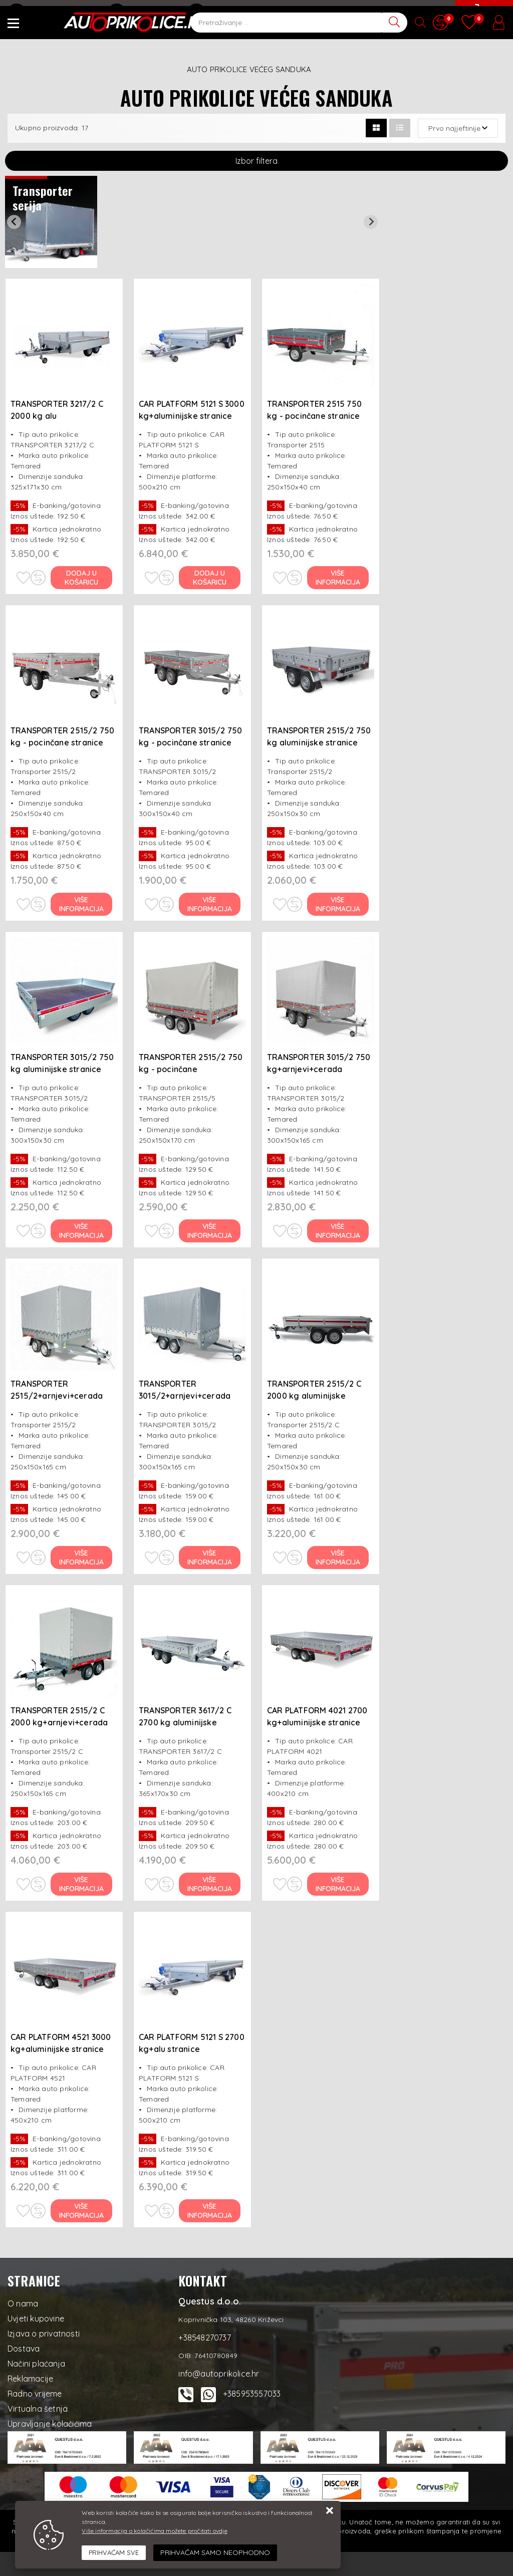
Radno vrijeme (35, 2394)
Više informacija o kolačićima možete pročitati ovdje (154, 2530)
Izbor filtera (256, 161)
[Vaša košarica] (483, 18)
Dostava (24, 2349)
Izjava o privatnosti (44, 2334)
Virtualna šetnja (38, 2409)
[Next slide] (371, 222)
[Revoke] (215, 2552)
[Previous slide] (14, 222)
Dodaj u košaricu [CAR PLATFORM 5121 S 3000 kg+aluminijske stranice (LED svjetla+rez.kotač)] (210, 578)
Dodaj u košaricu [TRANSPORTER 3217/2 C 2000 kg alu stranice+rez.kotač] (82, 578)
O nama (23, 2303)
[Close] (114, 2552)
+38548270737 (144, 13)
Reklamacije (30, 2379)
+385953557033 (252, 2394)
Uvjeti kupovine (36, 2318)
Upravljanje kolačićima (50, 2424)
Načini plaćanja (36, 2364)
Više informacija (338, 578)
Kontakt (210, 13)
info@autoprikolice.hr (54, 13)
